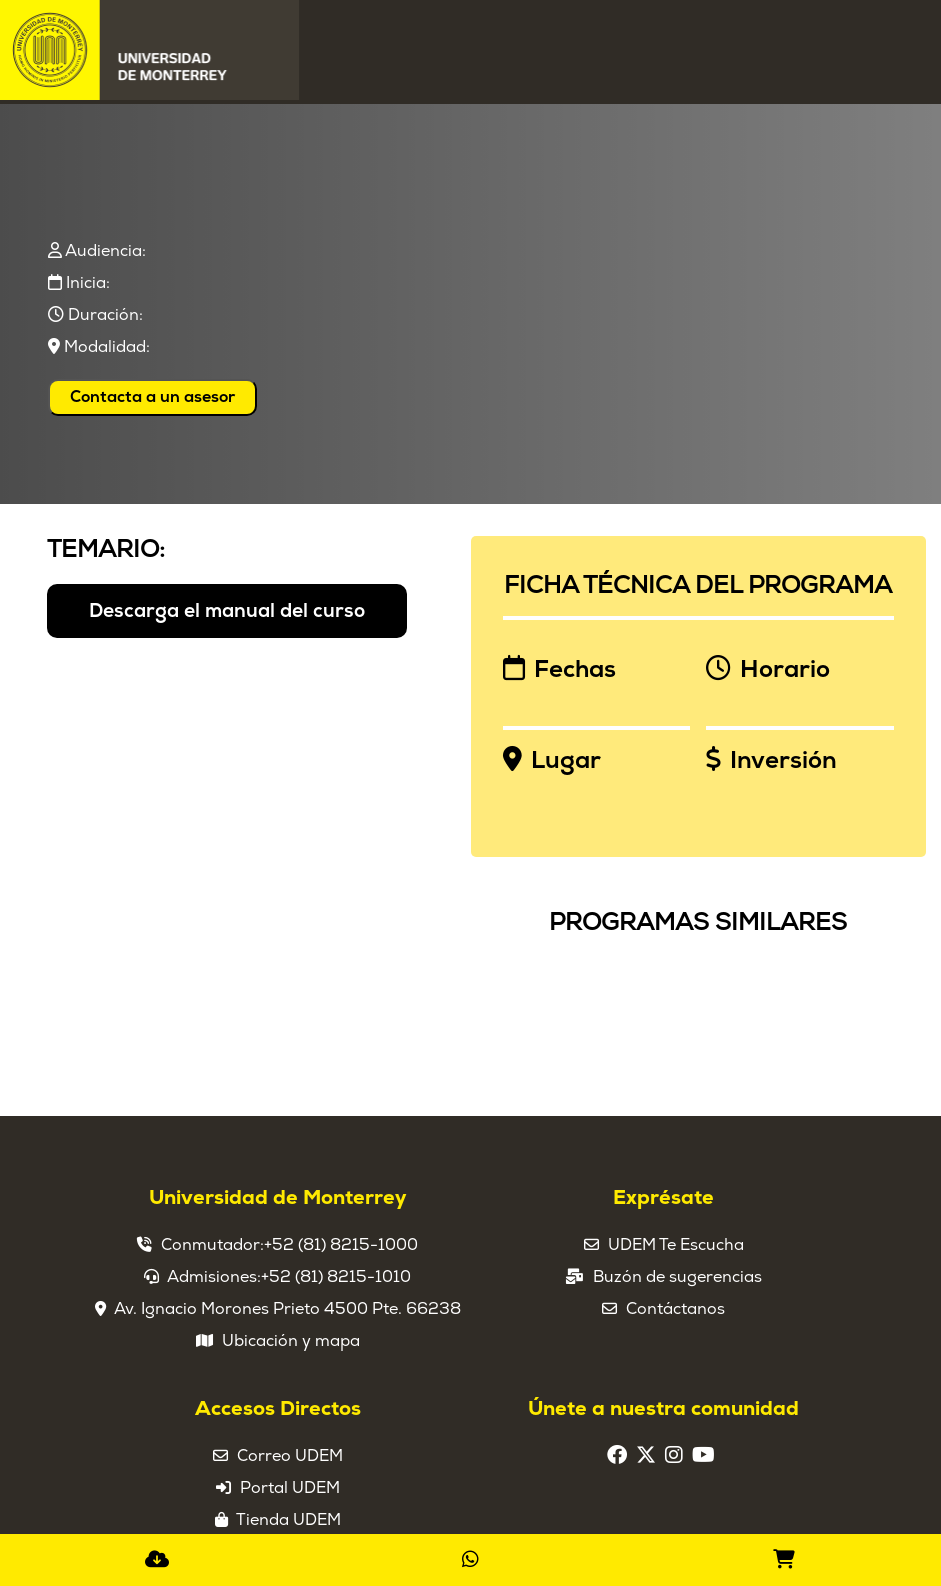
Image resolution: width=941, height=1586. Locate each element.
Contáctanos (675, 1309)
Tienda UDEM (288, 1520)
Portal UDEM (290, 1488)
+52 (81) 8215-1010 (336, 1277)
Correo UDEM (290, 1456)
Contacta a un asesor (152, 397)
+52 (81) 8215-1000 (341, 1245)
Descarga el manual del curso (227, 611)
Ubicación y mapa (291, 1341)
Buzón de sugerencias (677, 1277)
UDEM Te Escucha (676, 1245)
